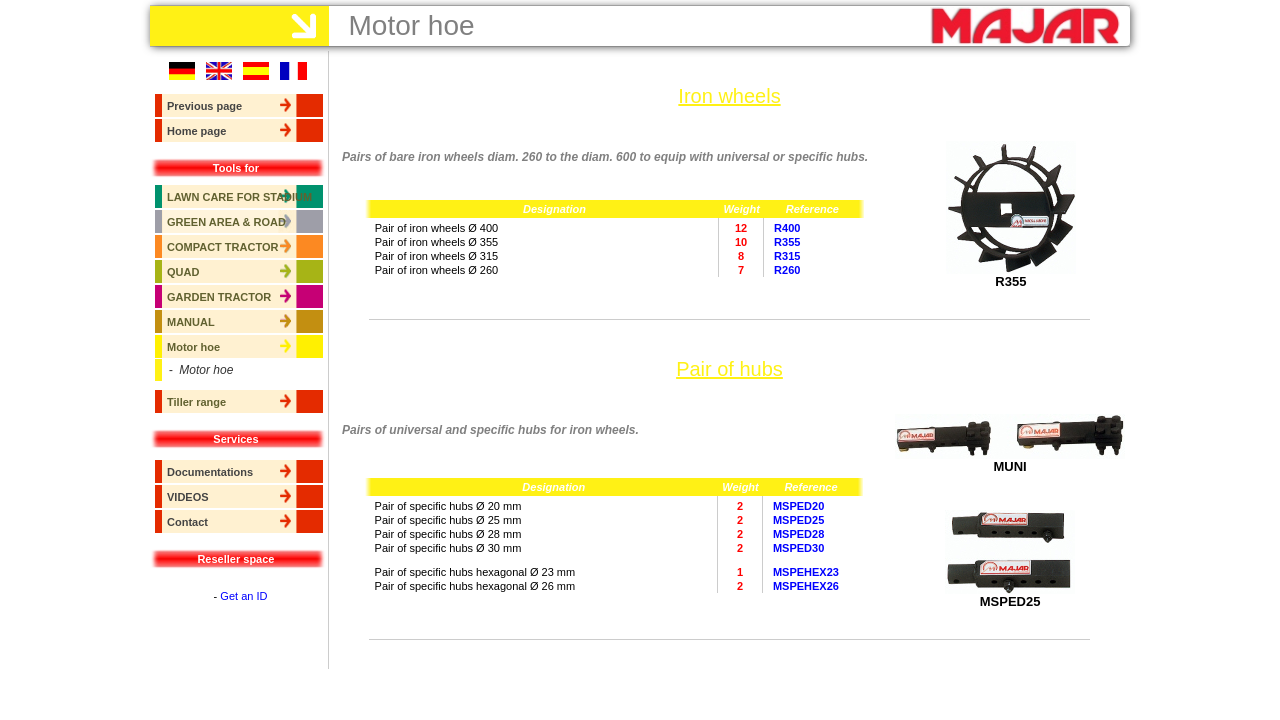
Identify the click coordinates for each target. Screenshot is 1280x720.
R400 (787, 228)
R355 (787, 242)
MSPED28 (798, 534)
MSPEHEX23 (806, 572)
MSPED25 (798, 520)
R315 (787, 256)
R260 (787, 270)
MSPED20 (798, 506)
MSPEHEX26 (806, 586)
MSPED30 (798, 548)
